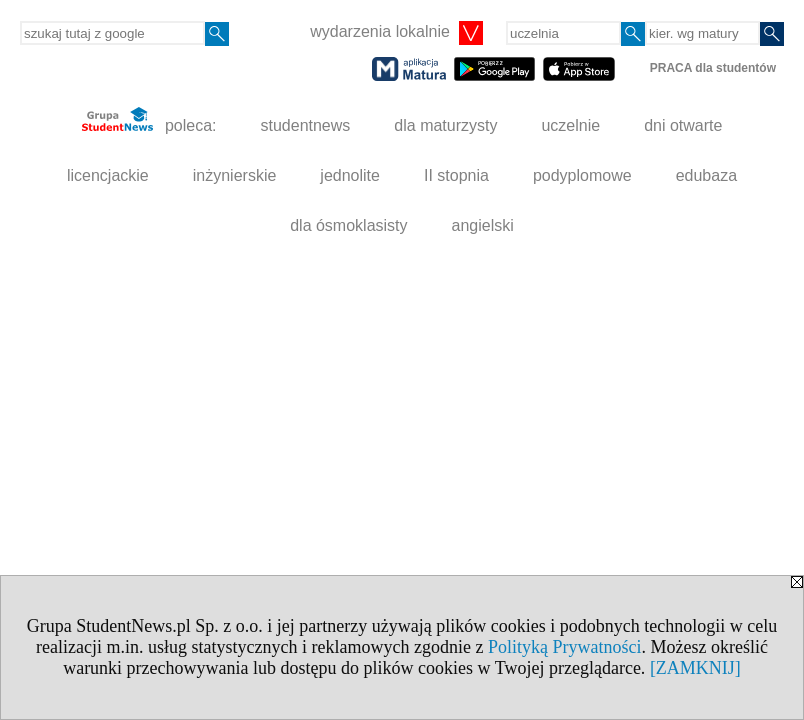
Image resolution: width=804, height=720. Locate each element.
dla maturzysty (445, 125)
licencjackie (108, 175)
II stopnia (456, 175)
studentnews (305, 125)
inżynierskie (235, 175)
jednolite (350, 175)
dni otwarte (683, 125)
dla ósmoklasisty (348, 225)
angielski (483, 225)
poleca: (149, 120)
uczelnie (570, 125)
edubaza (706, 175)
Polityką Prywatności (565, 647)
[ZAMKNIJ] (695, 668)
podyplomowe (582, 175)
